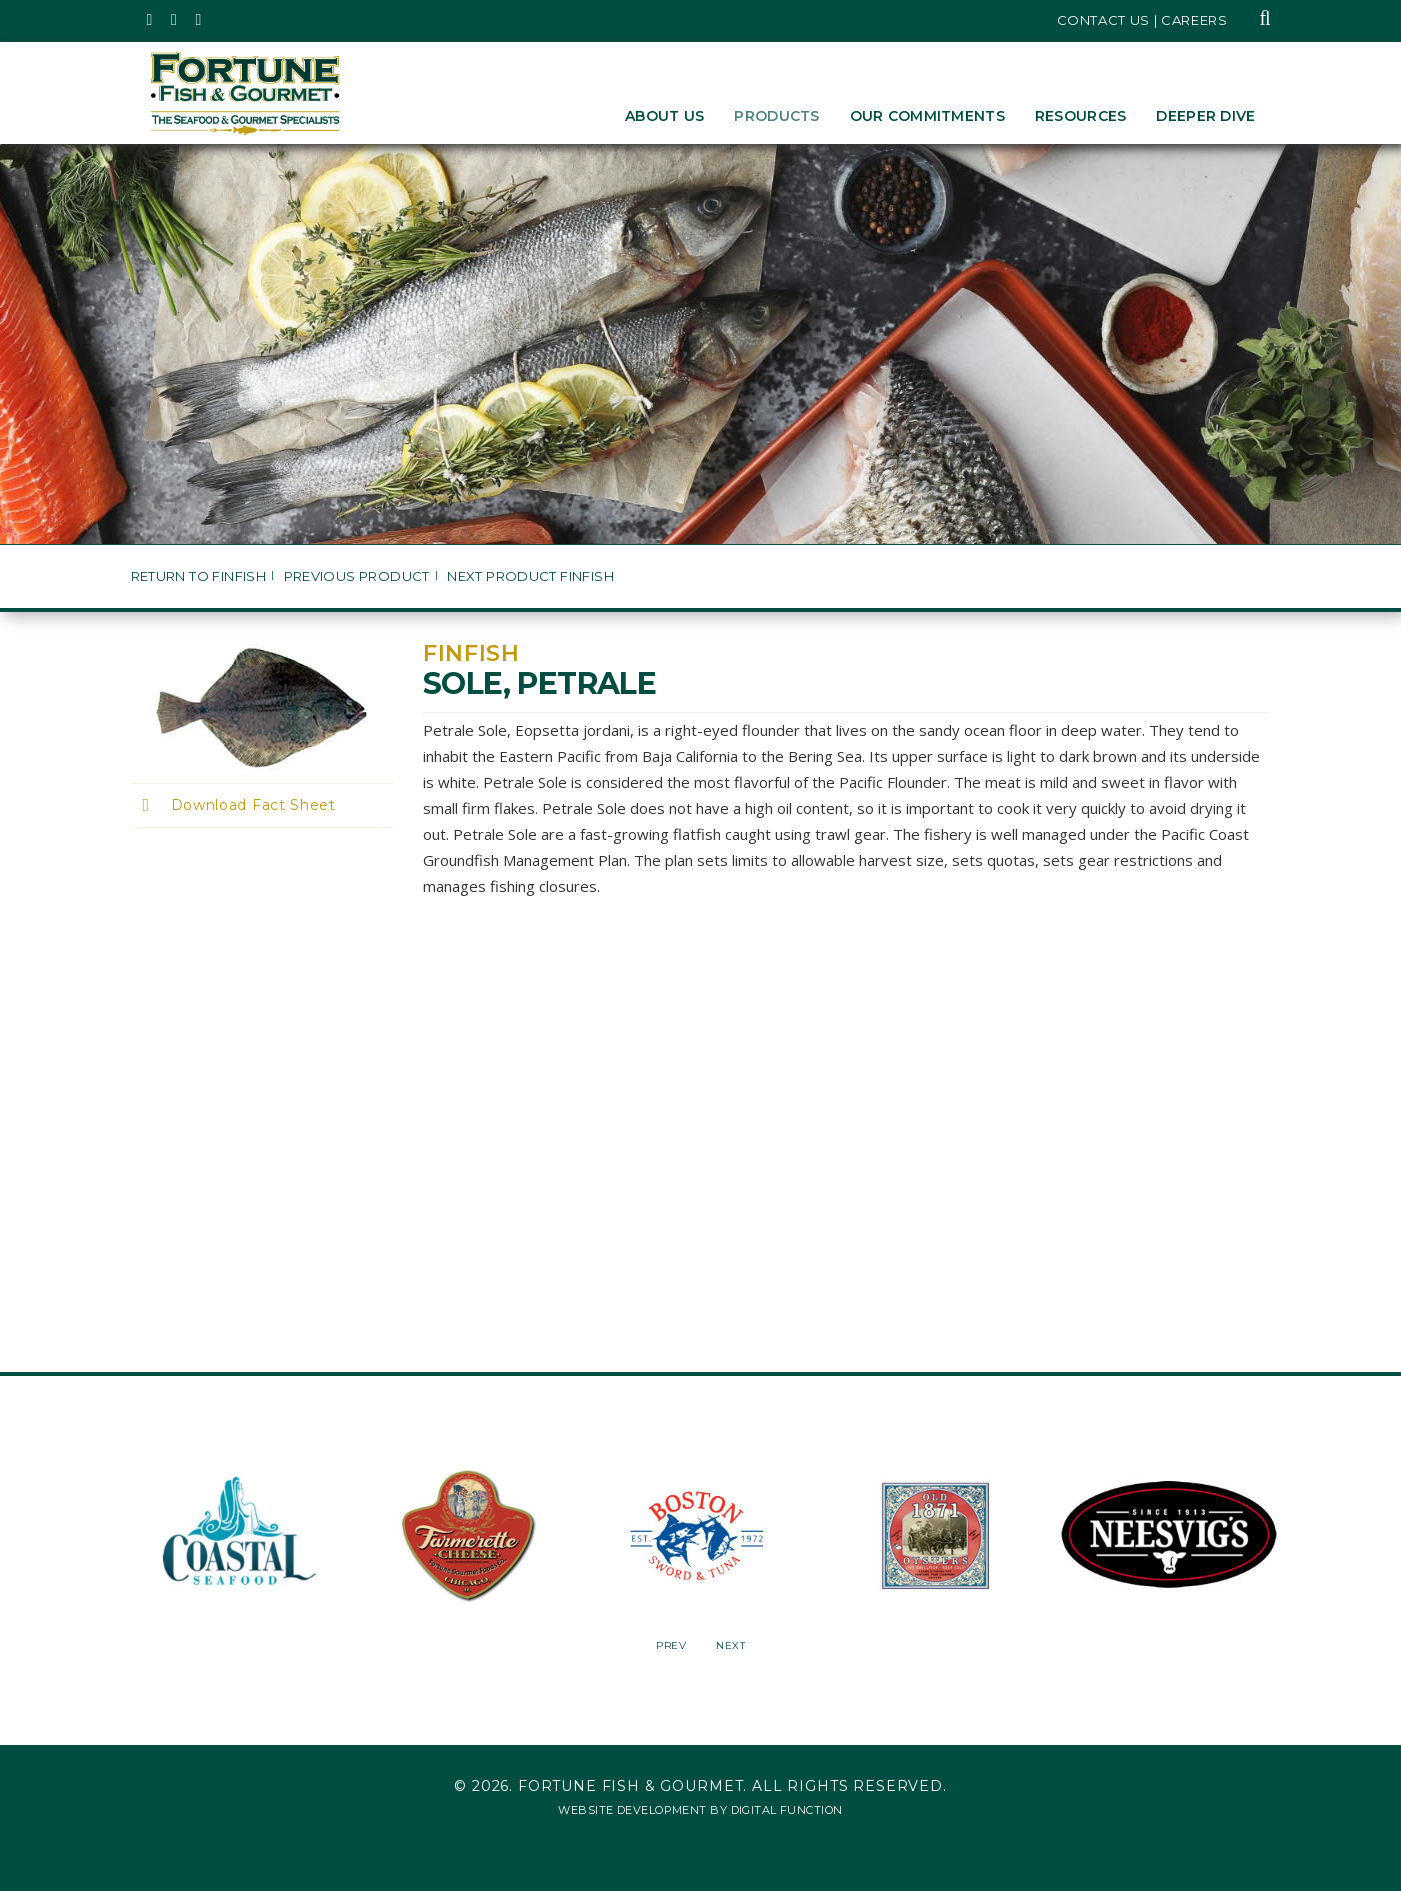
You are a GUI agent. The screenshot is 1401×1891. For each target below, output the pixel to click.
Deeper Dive (1205, 116)
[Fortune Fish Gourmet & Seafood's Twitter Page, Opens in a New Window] (150, 20)
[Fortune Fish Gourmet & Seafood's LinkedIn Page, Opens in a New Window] (199, 20)
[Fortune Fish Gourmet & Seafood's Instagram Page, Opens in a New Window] (174, 20)
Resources (1081, 116)
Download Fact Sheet (253, 805)
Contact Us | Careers (1142, 20)
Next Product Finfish (530, 576)
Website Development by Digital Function (700, 1810)
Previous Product (357, 576)
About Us (664, 116)
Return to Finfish (199, 576)
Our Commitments (927, 116)
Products (776, 116)
